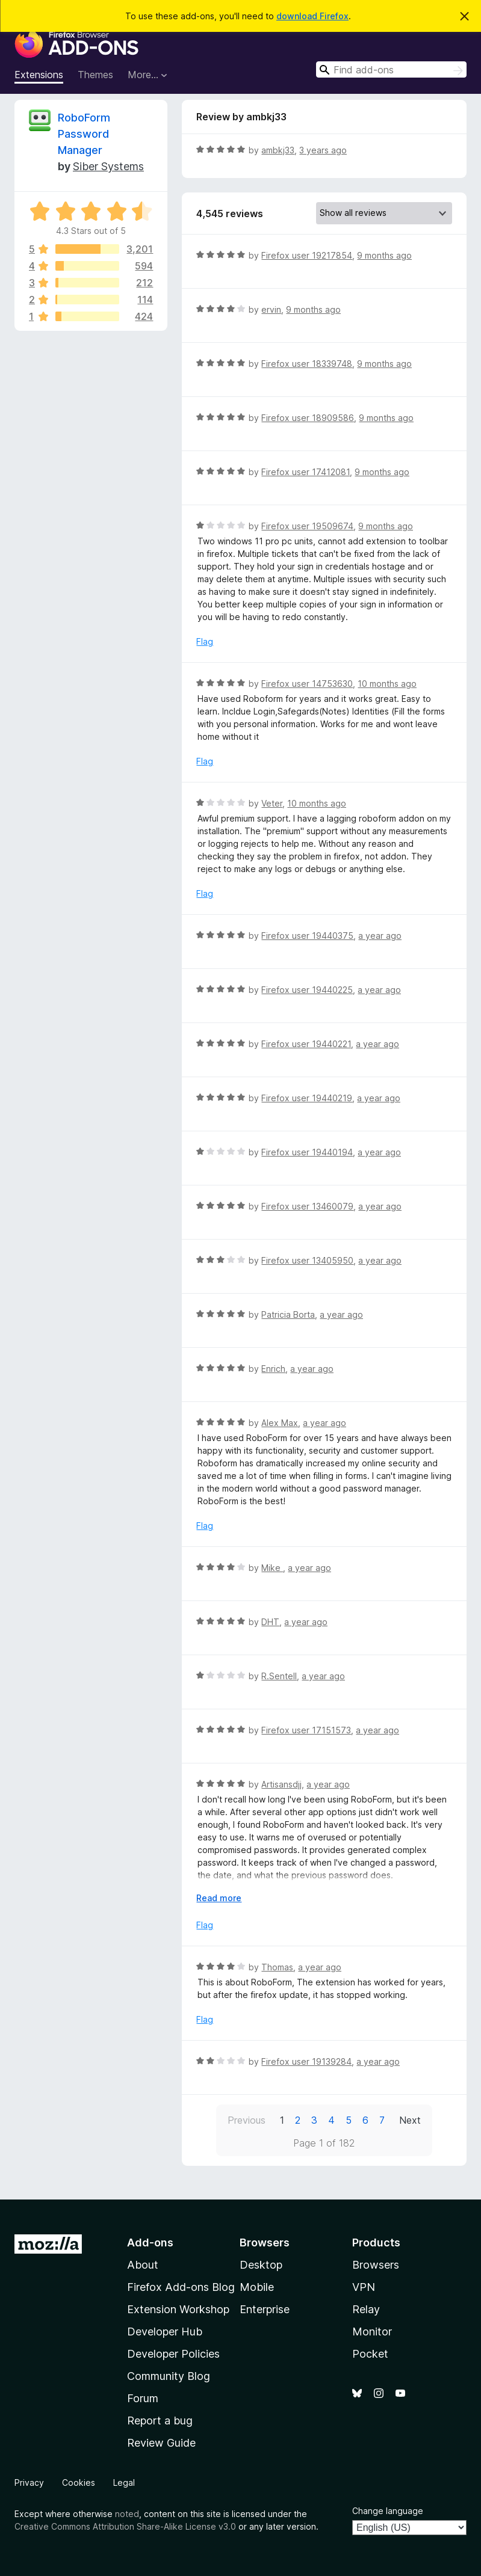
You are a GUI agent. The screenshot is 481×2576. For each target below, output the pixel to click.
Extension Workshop (178, 2309)
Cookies (78, 2482)
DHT (270, 1622)
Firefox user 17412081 (305, 472)
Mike (272, 1568)
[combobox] (391, 69)
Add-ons (150, 2242)
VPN (363, 2287)
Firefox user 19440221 (306, 1044)
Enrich (273, 1368)
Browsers (375, 2264)
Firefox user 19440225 (307, 990)
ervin (271, 309)
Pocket (370, 2353)
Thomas (277, 1967)
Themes (95, 75)
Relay (366, 2309)
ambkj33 (277, 150)
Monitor (372, 2331)
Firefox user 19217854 (306, 255)
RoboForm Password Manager (84, 133)
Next (410, 2120)
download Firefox (312, 16)
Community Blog (168, 2376)
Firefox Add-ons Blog (181, 2287)
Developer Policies (173, 2353)
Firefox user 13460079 (307, 1206)
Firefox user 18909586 (307, 418)
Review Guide (161, 2442)
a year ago (380, 935)
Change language (387, 2511)
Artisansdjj (281, 1784)
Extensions (38, 75)
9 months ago (384, 255)
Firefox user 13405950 (307, 1260)
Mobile (257, 2287)
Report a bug (160, 2420)
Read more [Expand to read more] (218, 1898)
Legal (124, 2482)
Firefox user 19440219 (306, 1098)
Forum (142, 2398)
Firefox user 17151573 (306, 1730)
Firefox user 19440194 (307, 1152)
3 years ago (323, 150)
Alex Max (279, 1423)
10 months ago (387, 683)
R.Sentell (279, 1676)
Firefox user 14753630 (307, 683)
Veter (271, 803)
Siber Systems (108, 166)
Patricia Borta (288, 1314)
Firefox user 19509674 (307, 526)
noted (127, 2514)
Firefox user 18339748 (306, 363)
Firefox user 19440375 (307, 935)
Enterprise (265, 2309)
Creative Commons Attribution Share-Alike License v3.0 (125, 2526)
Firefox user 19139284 (306, 2061)
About (142, 2264)
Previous (246, 2120)
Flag (204, 641)
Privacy (29, 2482)
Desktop (261, 2264)
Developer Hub (164, 2331)
